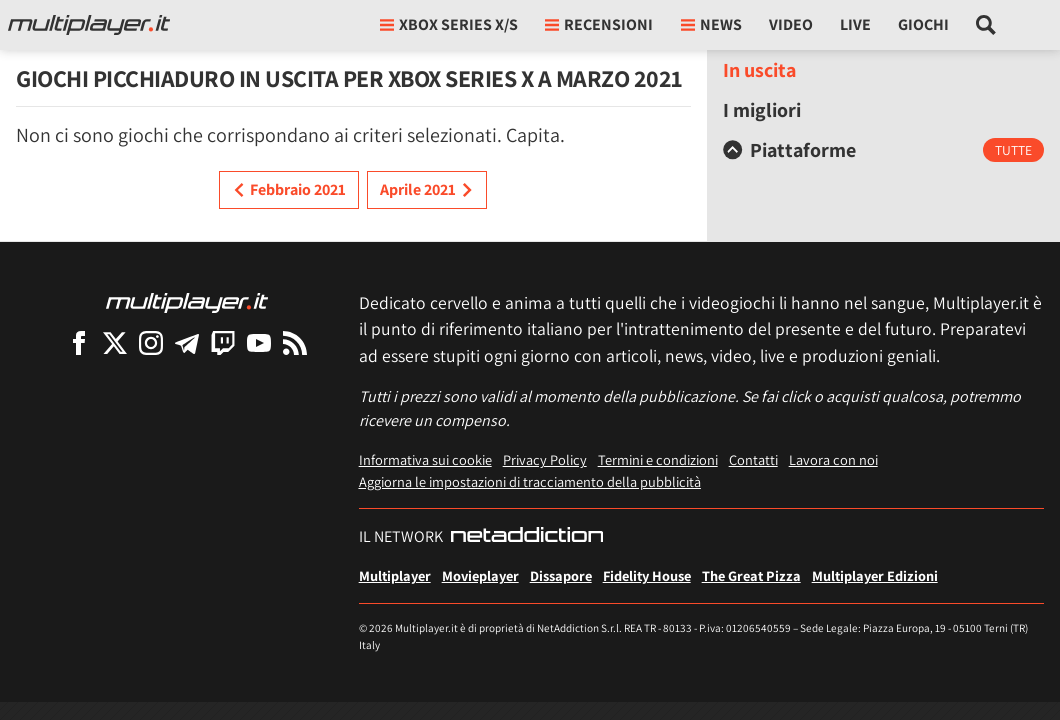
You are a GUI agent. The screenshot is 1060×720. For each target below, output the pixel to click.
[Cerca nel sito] (986, 25)
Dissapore (561, 575)
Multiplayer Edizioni (875, 575)
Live (855, 24)
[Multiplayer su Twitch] (223, 342)
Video (791, 24)
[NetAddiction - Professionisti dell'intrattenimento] (527, 537)
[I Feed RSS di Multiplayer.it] (295, 342)
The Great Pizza (751, 575)
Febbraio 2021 (289, 190)
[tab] (883, 150)
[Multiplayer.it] (89, 25)
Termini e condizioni (658, 459)
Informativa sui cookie (425, 459)
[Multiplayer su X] (115, 342)
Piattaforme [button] (789, 150)
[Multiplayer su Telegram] (187, 342)
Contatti (753, 459)
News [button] (711, 24)
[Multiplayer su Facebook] (79, 342)
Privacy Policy (545, 459)
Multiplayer (395, 575)
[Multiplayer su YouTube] (259, 342)
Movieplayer (480, 575)
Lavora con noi (833, 459)
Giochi (923, 24)
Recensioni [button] (599, 24)
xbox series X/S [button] (449, 24)
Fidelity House (647, 575)
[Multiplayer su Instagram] (151, 342)
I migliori (762, 110)
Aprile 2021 (427, 190)
